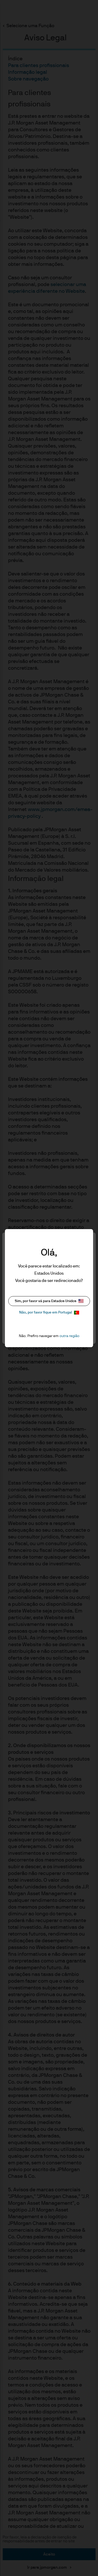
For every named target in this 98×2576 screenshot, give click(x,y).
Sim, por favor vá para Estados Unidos (49, 1301)
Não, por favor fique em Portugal (49, 1313)
